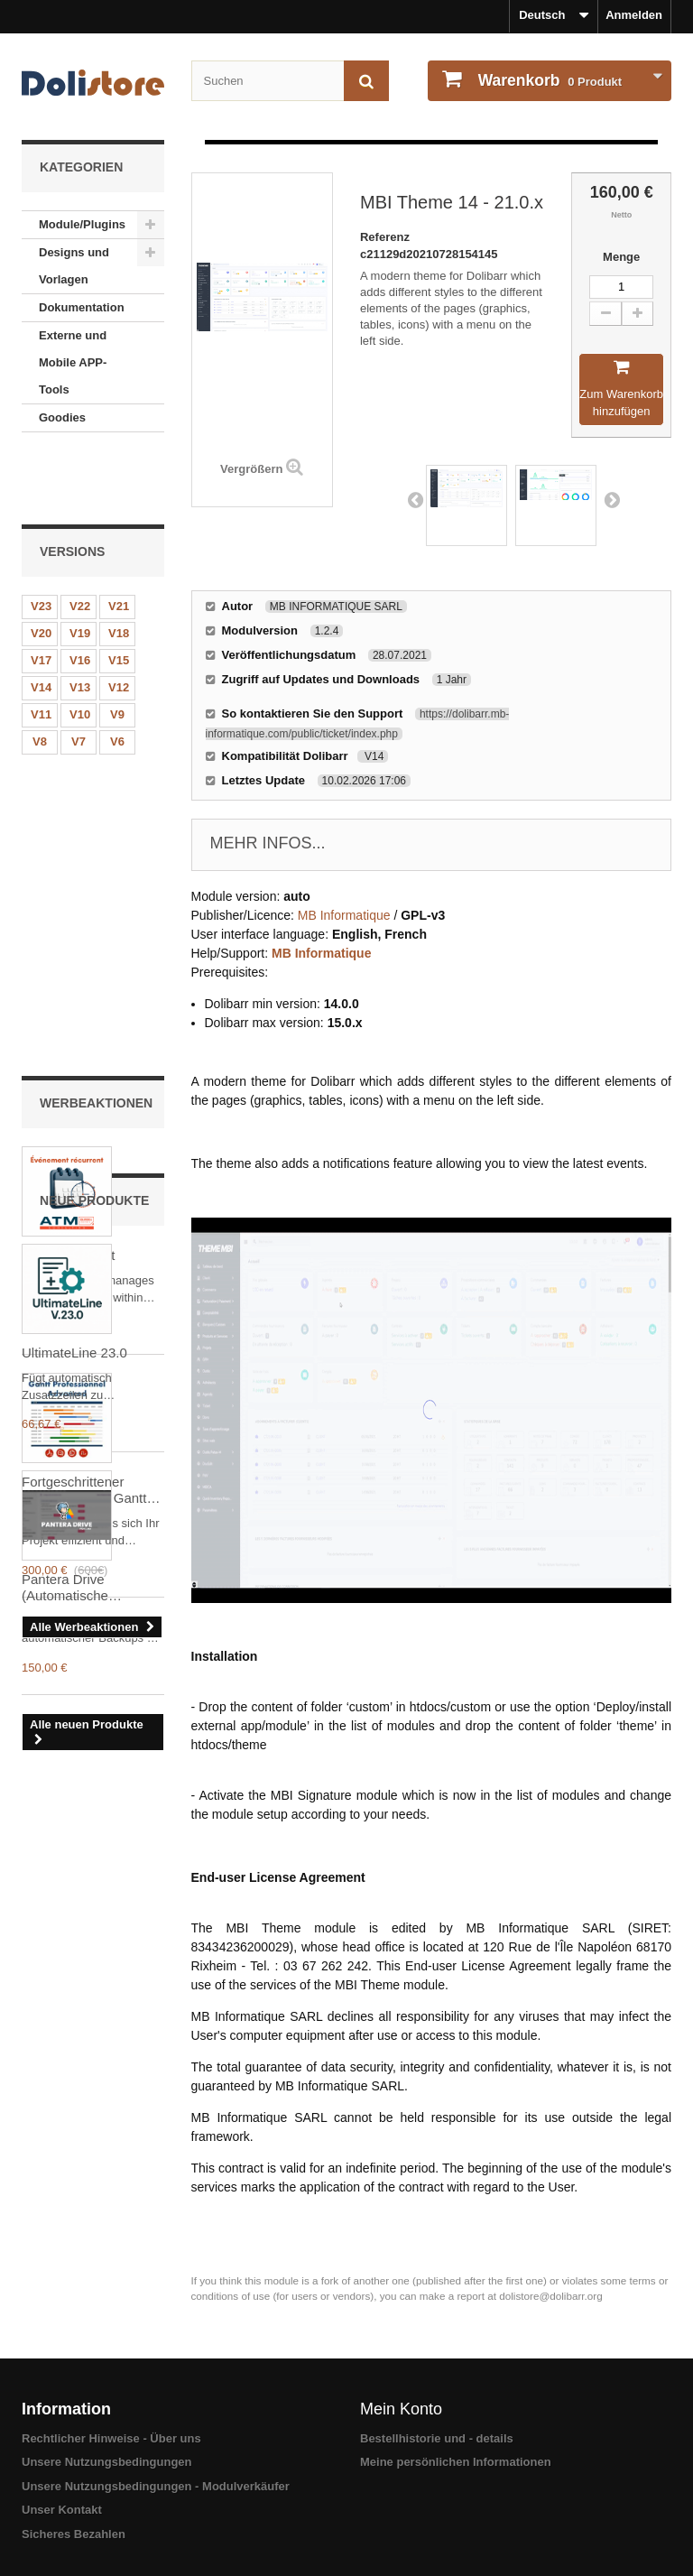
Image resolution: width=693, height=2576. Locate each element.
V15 (118, 595)
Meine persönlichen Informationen (455, 2462)
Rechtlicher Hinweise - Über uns (111, 2438)
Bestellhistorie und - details (436, 2438)
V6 (117, 676)
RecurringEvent (68, 899)
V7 (78, 676)
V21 (118, 541)
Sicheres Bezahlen (73, 2534)
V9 (117, 649)
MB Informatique (344, 915)
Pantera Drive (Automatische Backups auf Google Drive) (82, 1724)
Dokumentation (82, 307)
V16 (79, 595)
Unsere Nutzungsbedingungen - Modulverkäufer (156, 2486)
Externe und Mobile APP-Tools (72, 362)
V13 (79, 622)
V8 (39, 676)
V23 (41, 541)
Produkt (548, 80)
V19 (79, 568)
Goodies (62, 417)
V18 (118, 568)
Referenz (385, 237)
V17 (41, 595)
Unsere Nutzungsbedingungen (107, 2462)
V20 (41, 568)
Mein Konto (401, 2409)
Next (612, 499)
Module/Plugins (82, 224)
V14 (41, 622)
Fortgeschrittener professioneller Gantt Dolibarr (84, 1134)
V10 (79, 649)
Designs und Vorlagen (74, 266)
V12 (118, 622)
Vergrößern (251, 469)
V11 (41, 649)
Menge (621, 257)
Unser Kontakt (62, 2509)
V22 (79, 541)
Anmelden (633, 15)
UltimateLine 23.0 (74, 1488)
